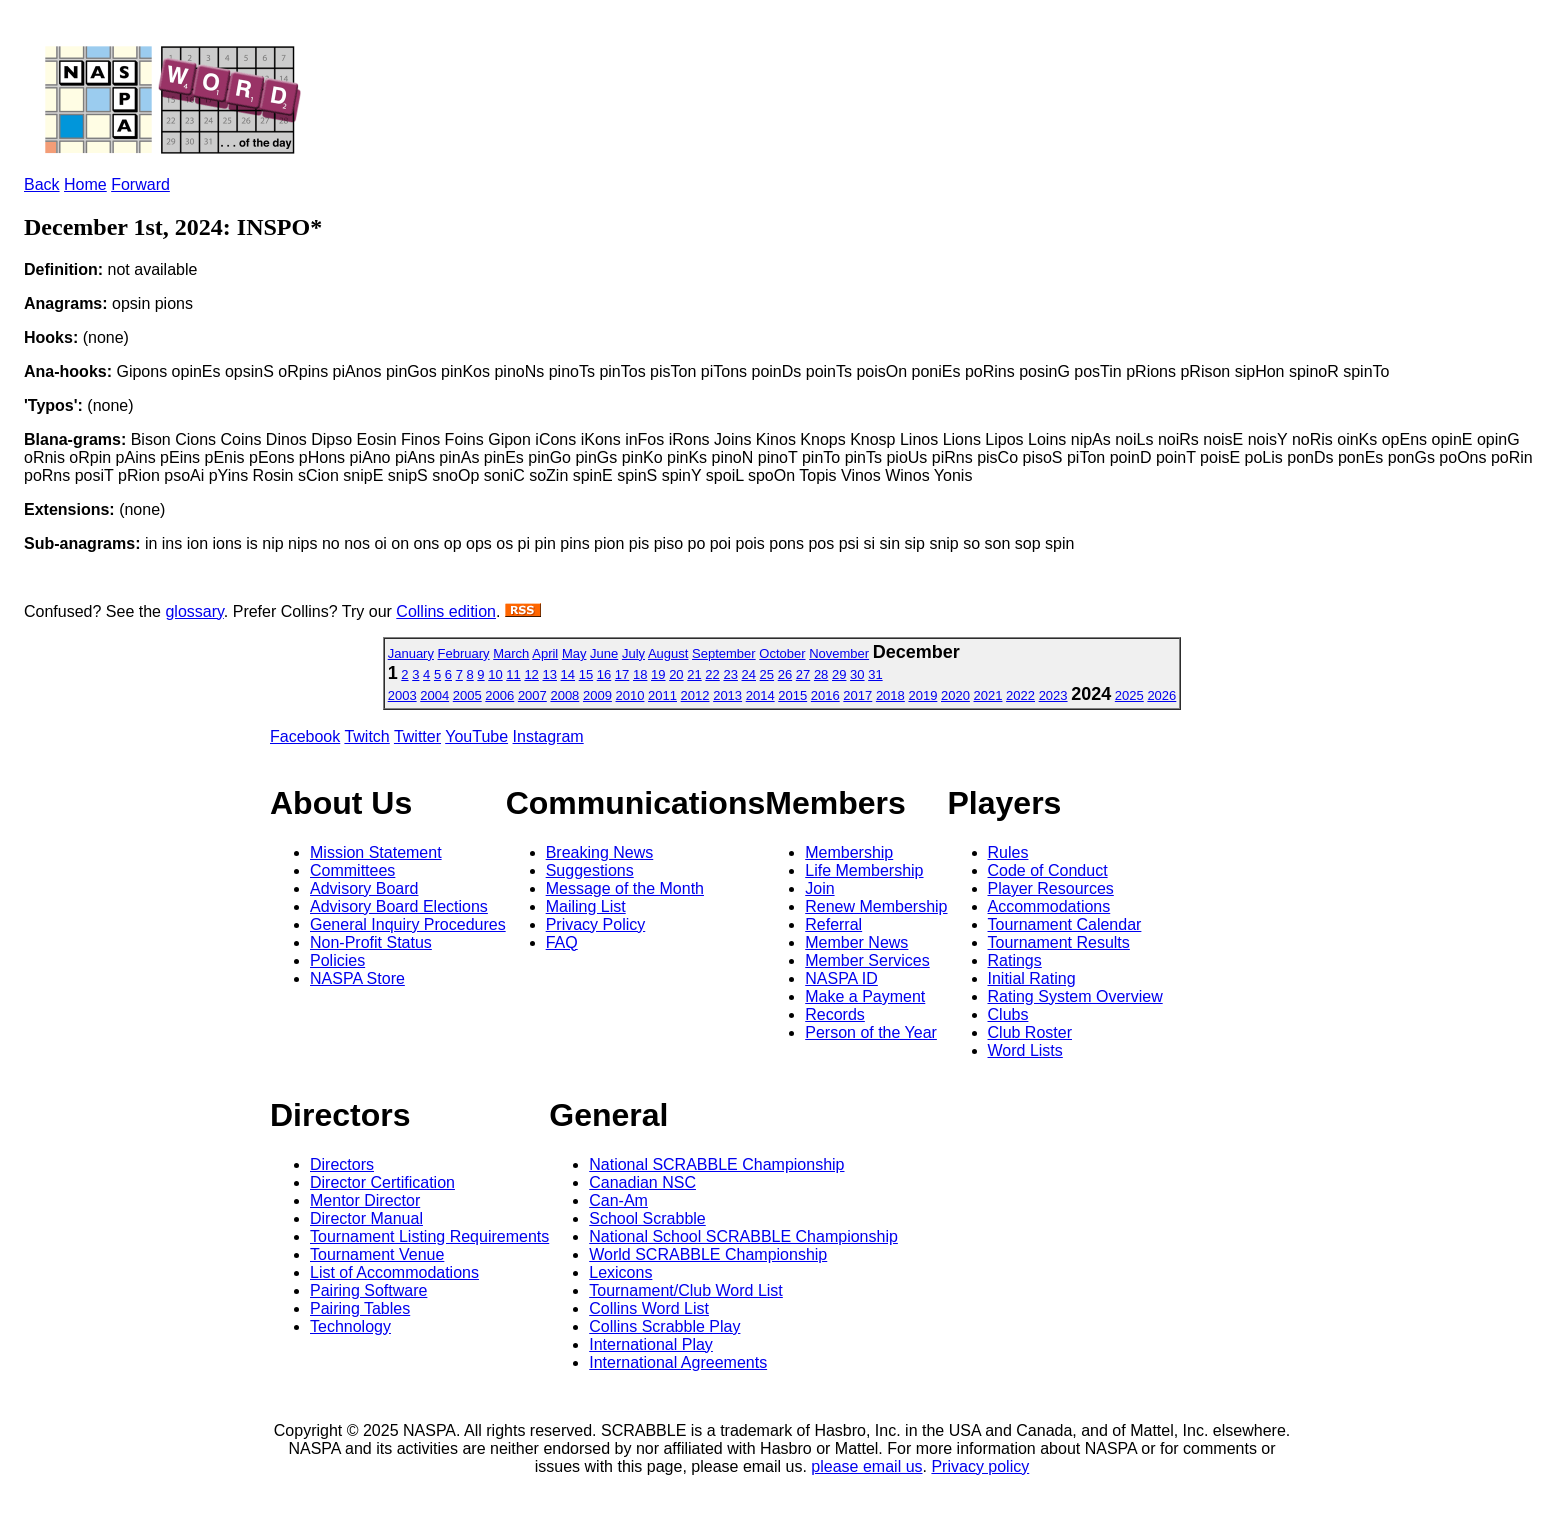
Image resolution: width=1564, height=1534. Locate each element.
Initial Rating (1032, 978)
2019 (922, 695)
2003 (402, 695)
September (724, 653)
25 (767, 674)
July (633, 653)
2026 (1161, 695)
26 (785, 674)
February (464, 653)
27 (803, 674)
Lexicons (620, 1272)
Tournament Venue (377, 1254)
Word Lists (1025, 1050)
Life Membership (864, 870)
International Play (651, 1344)
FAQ (562, 942)
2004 (434, 695)
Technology (350, 1326)
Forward (140, 184)
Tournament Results (1059, 942)
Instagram (548, 736)
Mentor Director (365, 1200)
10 (495, 674)
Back (42, 184)
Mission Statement (376, 852)
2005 (467, 695)
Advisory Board (364, 888)
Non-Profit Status (371, 942)
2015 (792, 695)
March (511, 653)
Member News (856, 942)
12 (531, 674)
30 (857, 674)
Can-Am (618, 1200)
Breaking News (600, 852)
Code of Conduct (1048, 870)
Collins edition (446, 611)
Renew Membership (876, 906)
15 (586, 674)
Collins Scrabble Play (664, 1326)
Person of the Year (871, 1032)
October (782, 653)
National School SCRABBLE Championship (743, 1236)
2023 (1053, 695)
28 (821, 674)
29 (839, 674)
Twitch (366, 736)
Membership (849, 852)
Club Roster (1030, 1032)
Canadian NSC (642, 1182)
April (545, 653)
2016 (825, 695)
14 (568, 674)
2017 (857, 695)
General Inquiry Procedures (408, 924)
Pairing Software (368, 1290)
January (411, 653)
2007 (532, 695)
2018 (890, 695)
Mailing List (586, 906)
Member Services (867, 960)
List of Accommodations (394, 1272)
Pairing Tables (360, 1308)
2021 (988, 695)
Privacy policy (980, 1466)
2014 (760, 695)
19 (658, 674)
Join (819, 888)
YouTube (476, 736)
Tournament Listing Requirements (429, 1236)
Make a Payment (865, 996)
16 (604, 674)
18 (640, 674)
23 (730, 674)
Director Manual (366, 1218)
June (604, 653)
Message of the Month (625, 888)
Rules (1008, 852)
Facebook (305, 736)
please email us (866, 1466)
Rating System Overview (1075, 996)
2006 (499, 695)
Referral (833, 924)
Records (835, 1014)
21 (694, 674)
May (574, 653)
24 (749, 674)
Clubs (1008, 1014)
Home (85, 184)
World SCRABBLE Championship (708, 1254)
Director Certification (382, 1182)
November (839, 653)
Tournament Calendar (1065, 924)
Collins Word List (649, 1308)
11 (513, 674)
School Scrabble (647, 1218)
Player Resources (1051, 888)
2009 (597, 695)
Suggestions (590, 870)
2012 (695, 695)
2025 (1129, 695)
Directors (342, 1164)
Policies (337, 960)
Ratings (1015, 960)
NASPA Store (357, 978)
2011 (662, 695)
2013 (727, 695)
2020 (955, 695)
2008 (564, 695)
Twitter (417, 736)
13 (549, 674)
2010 (630, 695)
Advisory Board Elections (399, 906)
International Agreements (678, 1362)
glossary (194, 611)
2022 (1020, 695)
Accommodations (1049, 906)
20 (676, 674)
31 (875, 674)
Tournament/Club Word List (686, 1290)
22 (712, 674)
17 (622, 674)
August (668, 653)
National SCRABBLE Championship (716, 1164)
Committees (352, 870)
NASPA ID (841, 978)
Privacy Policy (596, 924)
